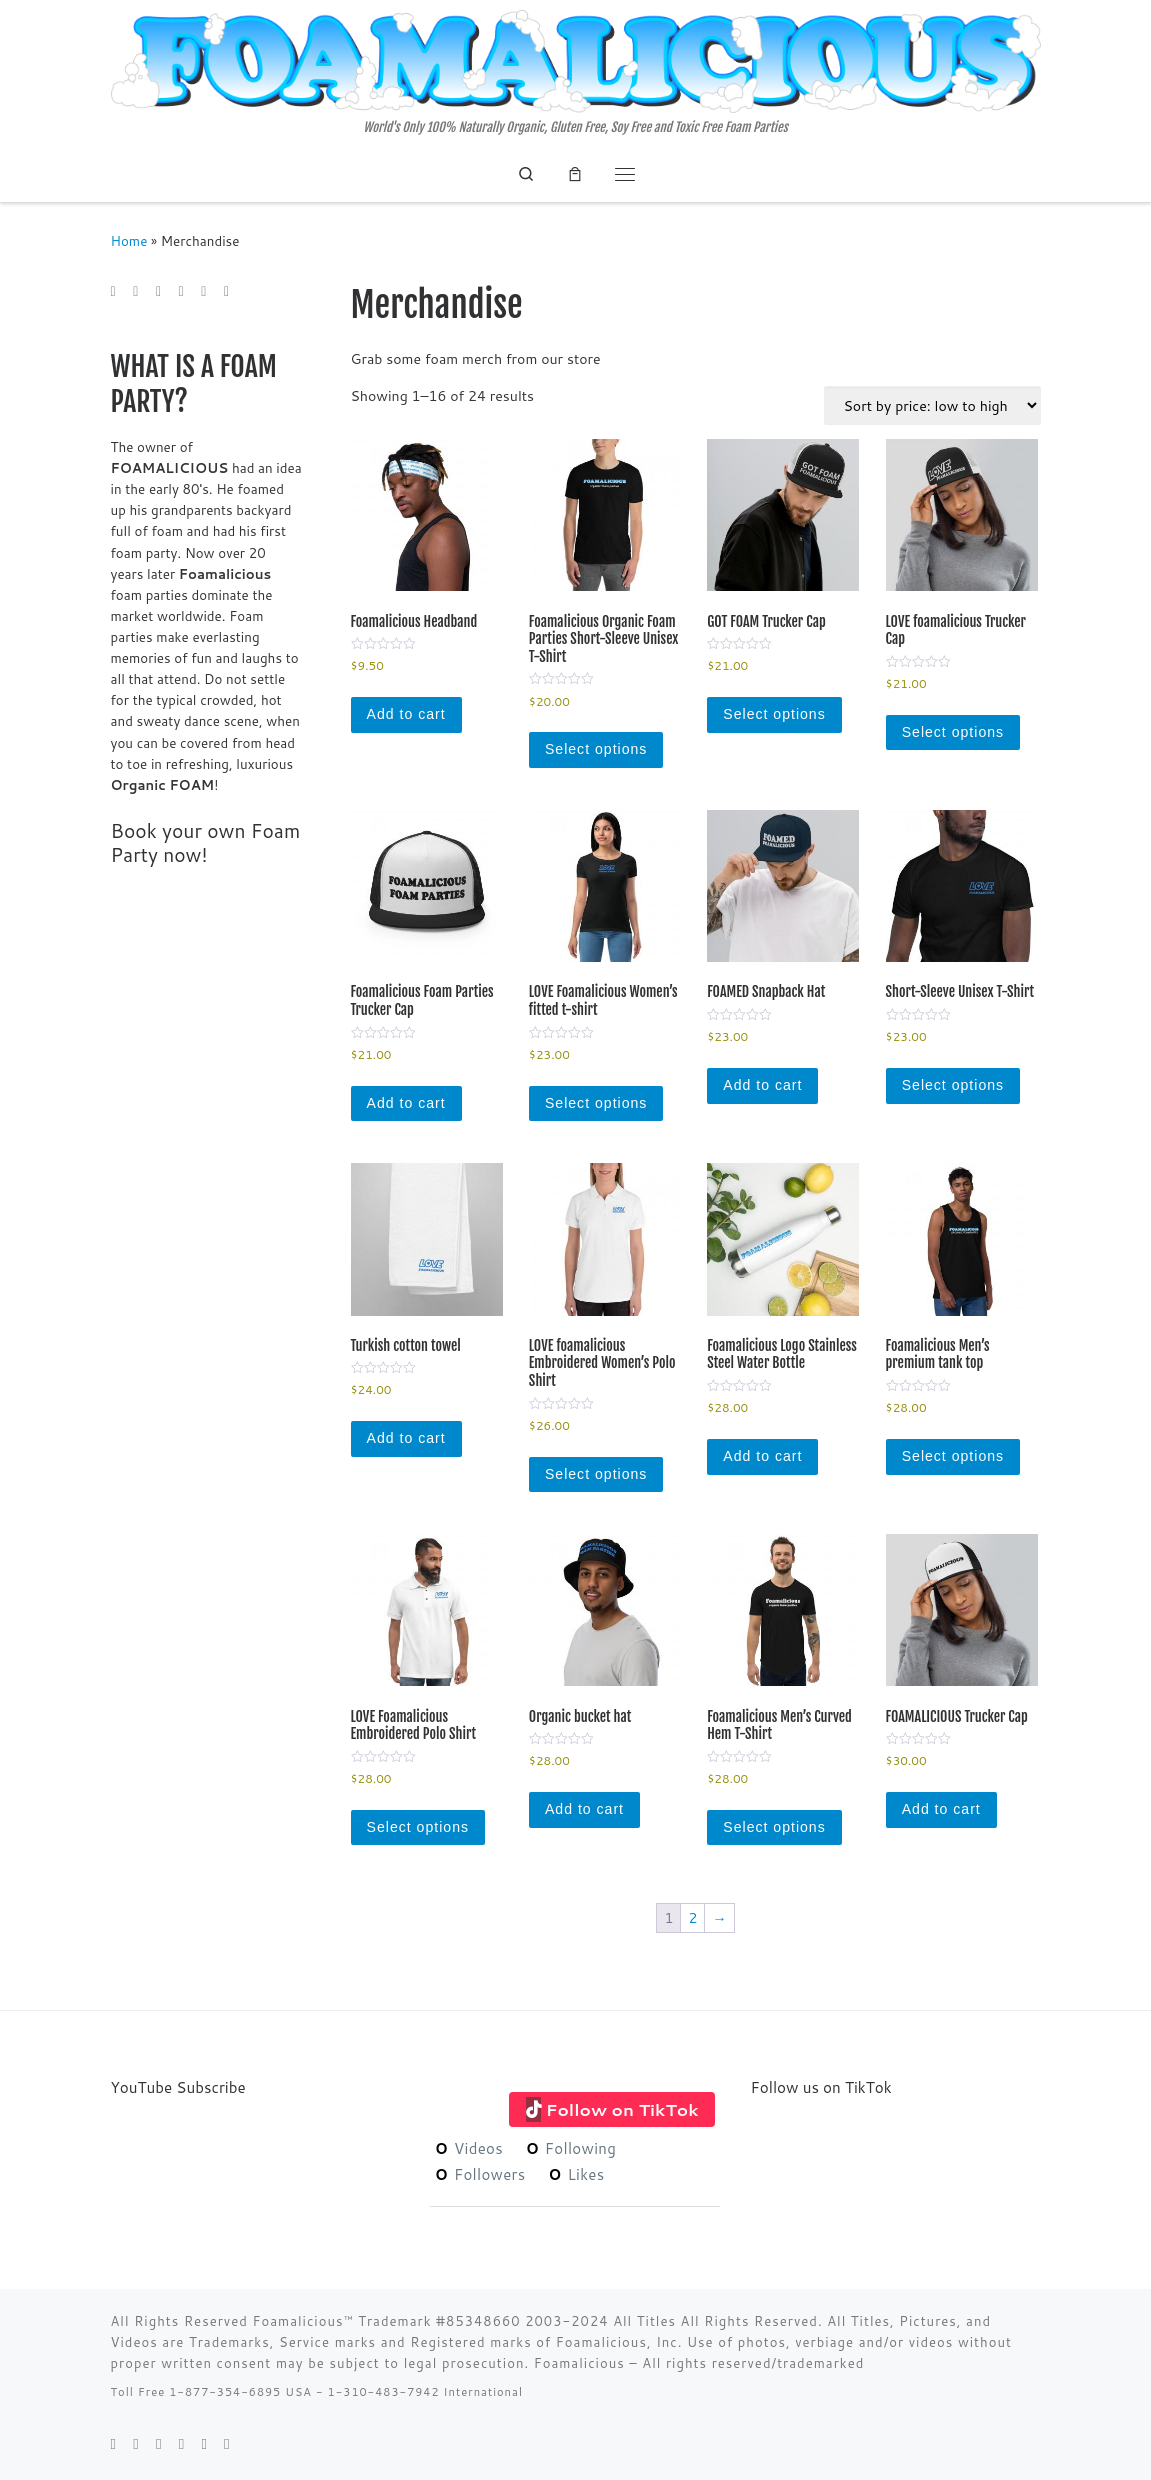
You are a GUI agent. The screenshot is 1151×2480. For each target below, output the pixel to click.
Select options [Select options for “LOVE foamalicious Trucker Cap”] (953, 732)
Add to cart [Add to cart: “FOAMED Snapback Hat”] (762, 1085)
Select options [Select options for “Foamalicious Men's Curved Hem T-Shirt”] (774, 1827)
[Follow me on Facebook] (158, 292)
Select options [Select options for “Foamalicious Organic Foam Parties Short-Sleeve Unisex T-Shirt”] (596, 749)
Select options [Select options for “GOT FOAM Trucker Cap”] (774, 714)
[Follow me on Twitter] (135, 292)
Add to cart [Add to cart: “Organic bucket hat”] (584, 1809)
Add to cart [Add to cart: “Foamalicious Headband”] (406, 714)
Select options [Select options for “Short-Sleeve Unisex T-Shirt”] (953, 1085)
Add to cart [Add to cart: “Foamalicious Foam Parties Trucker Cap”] (406, 1103)
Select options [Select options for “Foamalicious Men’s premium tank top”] (953, 1456)
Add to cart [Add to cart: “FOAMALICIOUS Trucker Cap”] (941, 1809)
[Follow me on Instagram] (203, 292)
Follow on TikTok (622, 2109)
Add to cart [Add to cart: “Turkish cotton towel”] (406, 1438)
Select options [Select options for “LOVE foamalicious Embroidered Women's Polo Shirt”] (596, 1474)
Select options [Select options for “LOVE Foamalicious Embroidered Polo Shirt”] (418, 1827)
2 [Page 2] (692, 1918)
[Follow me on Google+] (181, 292)
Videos (468, 2148)
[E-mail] (113, 292)
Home (129, 240)
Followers (480, 2174)
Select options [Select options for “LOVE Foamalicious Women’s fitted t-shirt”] (596, 1103)
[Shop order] (932, 405)
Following (571, 2148)
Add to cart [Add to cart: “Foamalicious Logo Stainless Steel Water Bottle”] (762, 1456)
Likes (576, 2174)
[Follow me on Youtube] (226, 292)
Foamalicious (582, 2363)
